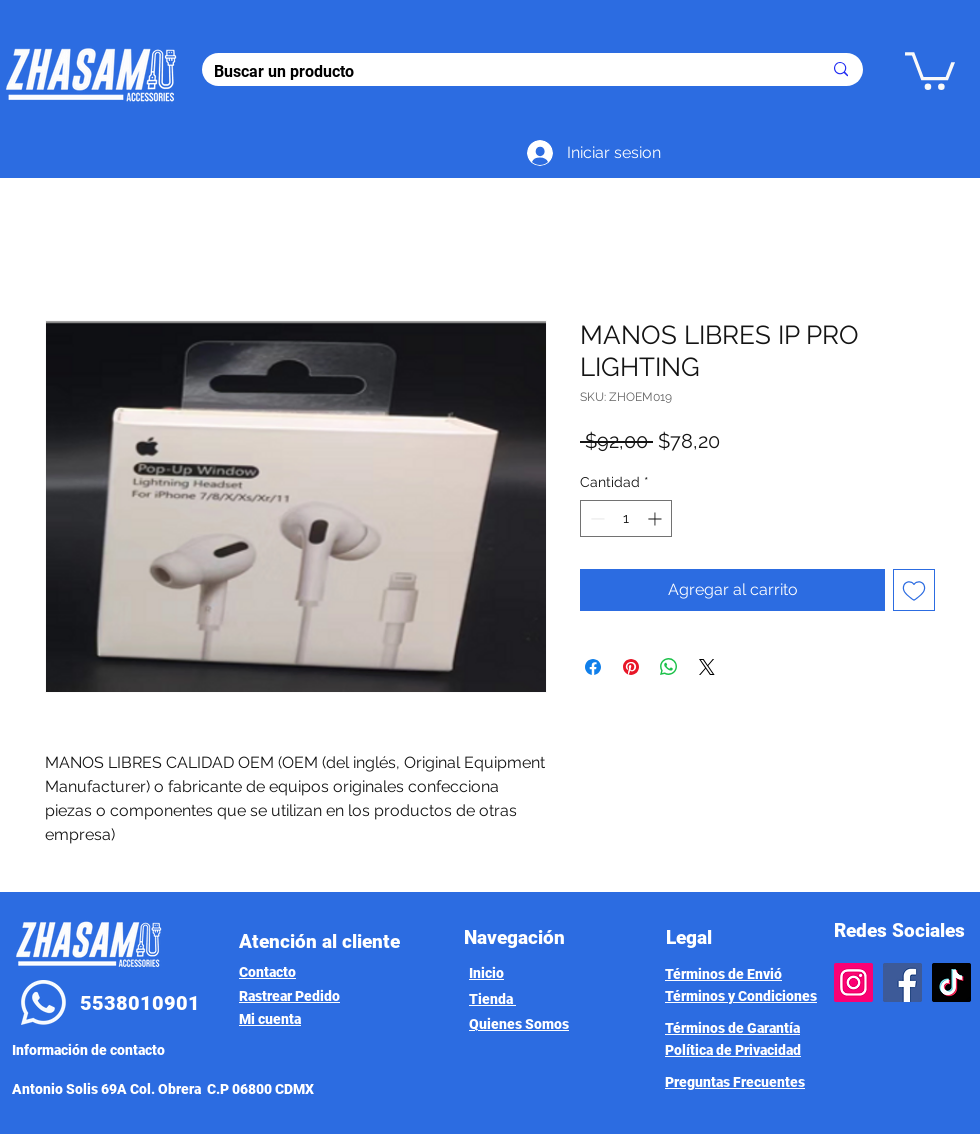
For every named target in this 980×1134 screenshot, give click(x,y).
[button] (930, 69)
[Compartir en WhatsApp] (669, 667)
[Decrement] (595, 518)
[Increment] (656, 518)
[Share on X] (707, 667)
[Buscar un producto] (503, 72)
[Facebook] (902, 982)
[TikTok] (951, 982)
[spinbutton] (626, 518)
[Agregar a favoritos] (914, 590)
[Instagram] (853, 982)
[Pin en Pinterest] (631, 667)
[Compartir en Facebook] (593, 667)
